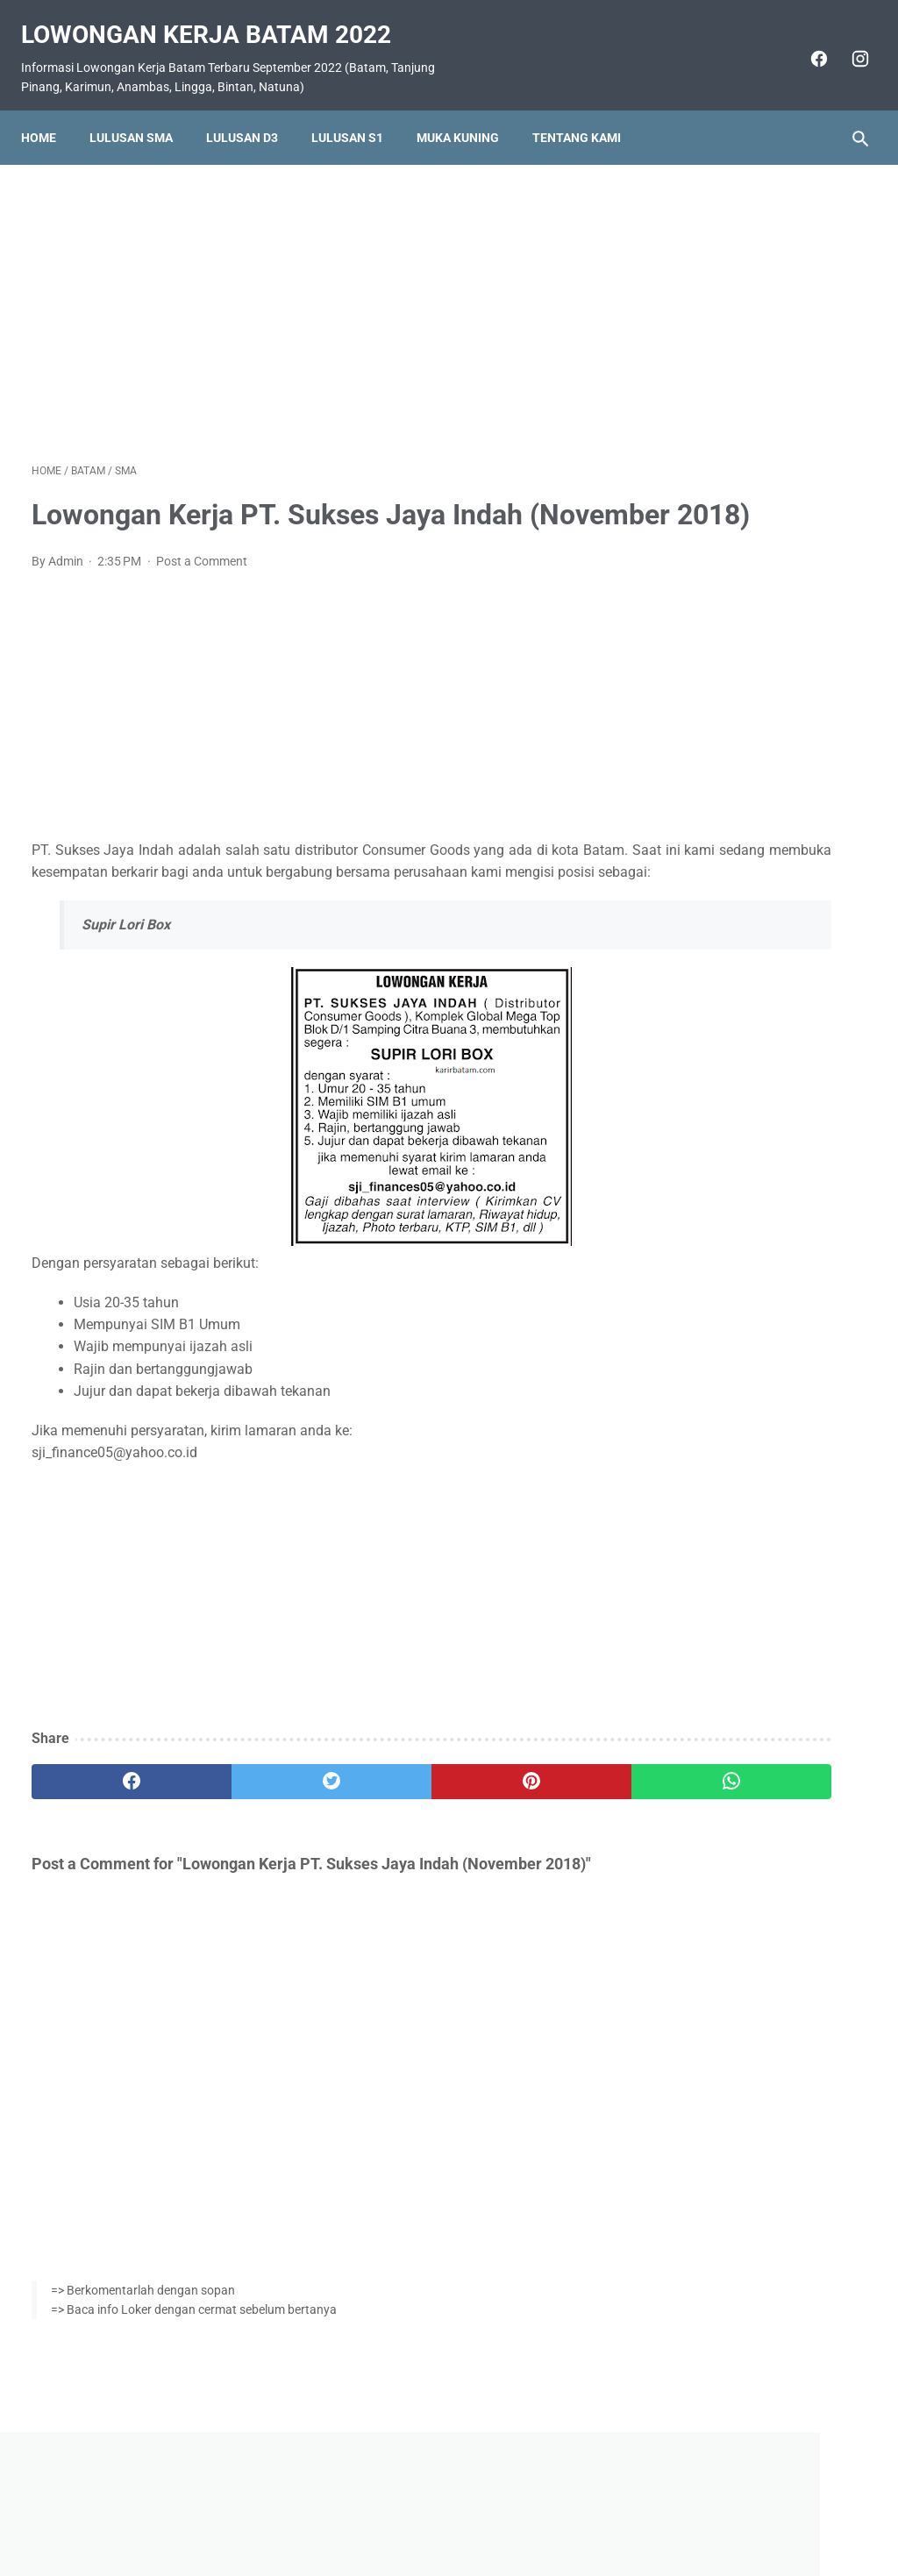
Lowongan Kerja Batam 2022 (217, 18)
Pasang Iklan (440, 2512)
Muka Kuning (468, 111)
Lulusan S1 (358, 111)
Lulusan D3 (253, 111)
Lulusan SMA (141, 111)
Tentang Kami (587, 111)
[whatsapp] (518, 1832)
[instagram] (847, 42)
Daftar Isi (519, 2512)
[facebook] (806, 42)
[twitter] (240, 1832)
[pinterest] (379, 1832)
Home (49, 111)
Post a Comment (201, 590)
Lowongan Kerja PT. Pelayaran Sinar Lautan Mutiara (739, 900)
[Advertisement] (310, 293)
